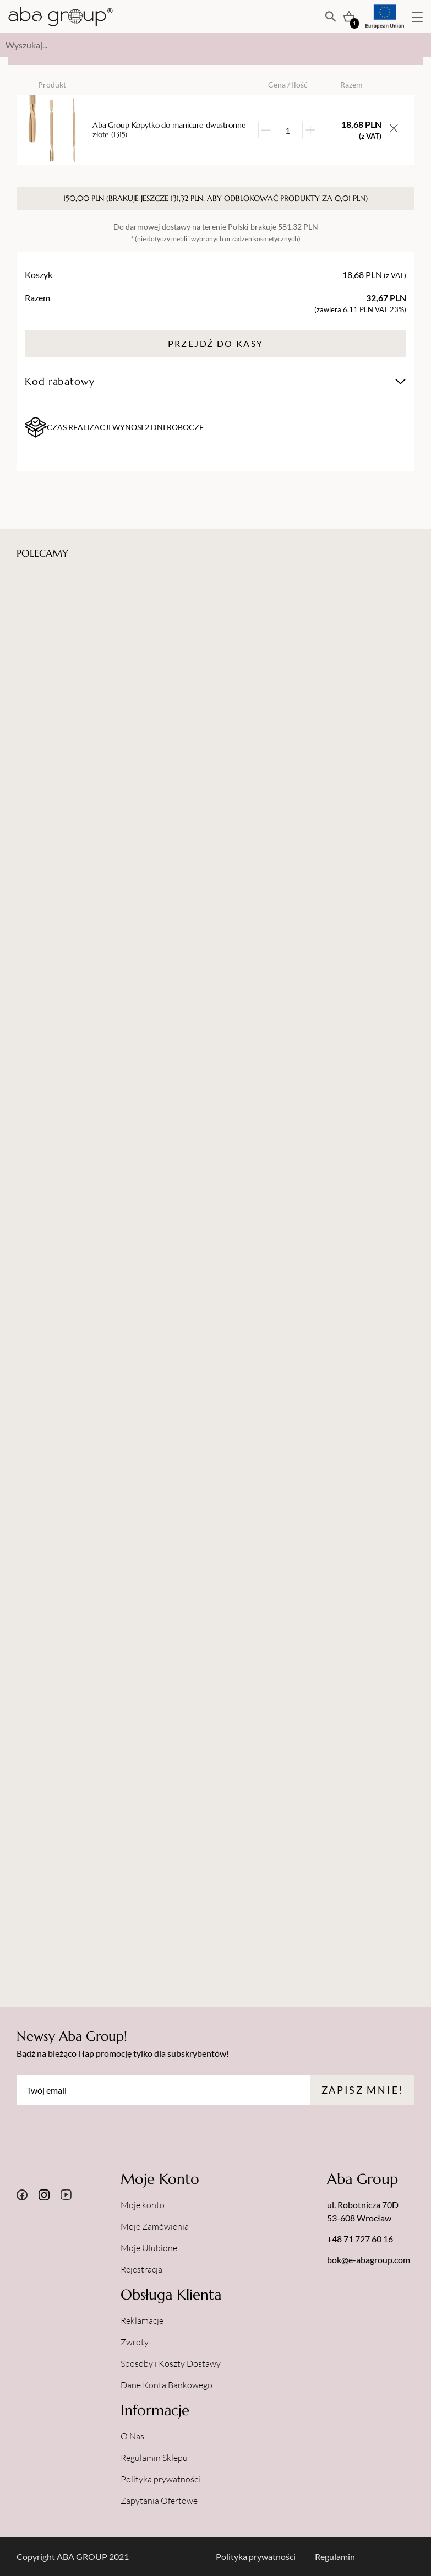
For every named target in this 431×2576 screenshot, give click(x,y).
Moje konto (143, 2204)
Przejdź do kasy (216, 343)
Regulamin (335, 2556)
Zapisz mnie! (362, 2090)
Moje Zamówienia (155, 2226)
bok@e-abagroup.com (368, 2259)
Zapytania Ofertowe (159, 2500)
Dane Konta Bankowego (166, 2384)
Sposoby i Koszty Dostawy (171, 2363)
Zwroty (135, 2341)
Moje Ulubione (149, 2247)
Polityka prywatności (160, 2479)
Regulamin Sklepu (154, 2457)
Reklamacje (142, 2320)
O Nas (132, 2436)
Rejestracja (141, 2269)
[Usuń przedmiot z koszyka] (394, 130)
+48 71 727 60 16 (360, 2238)
